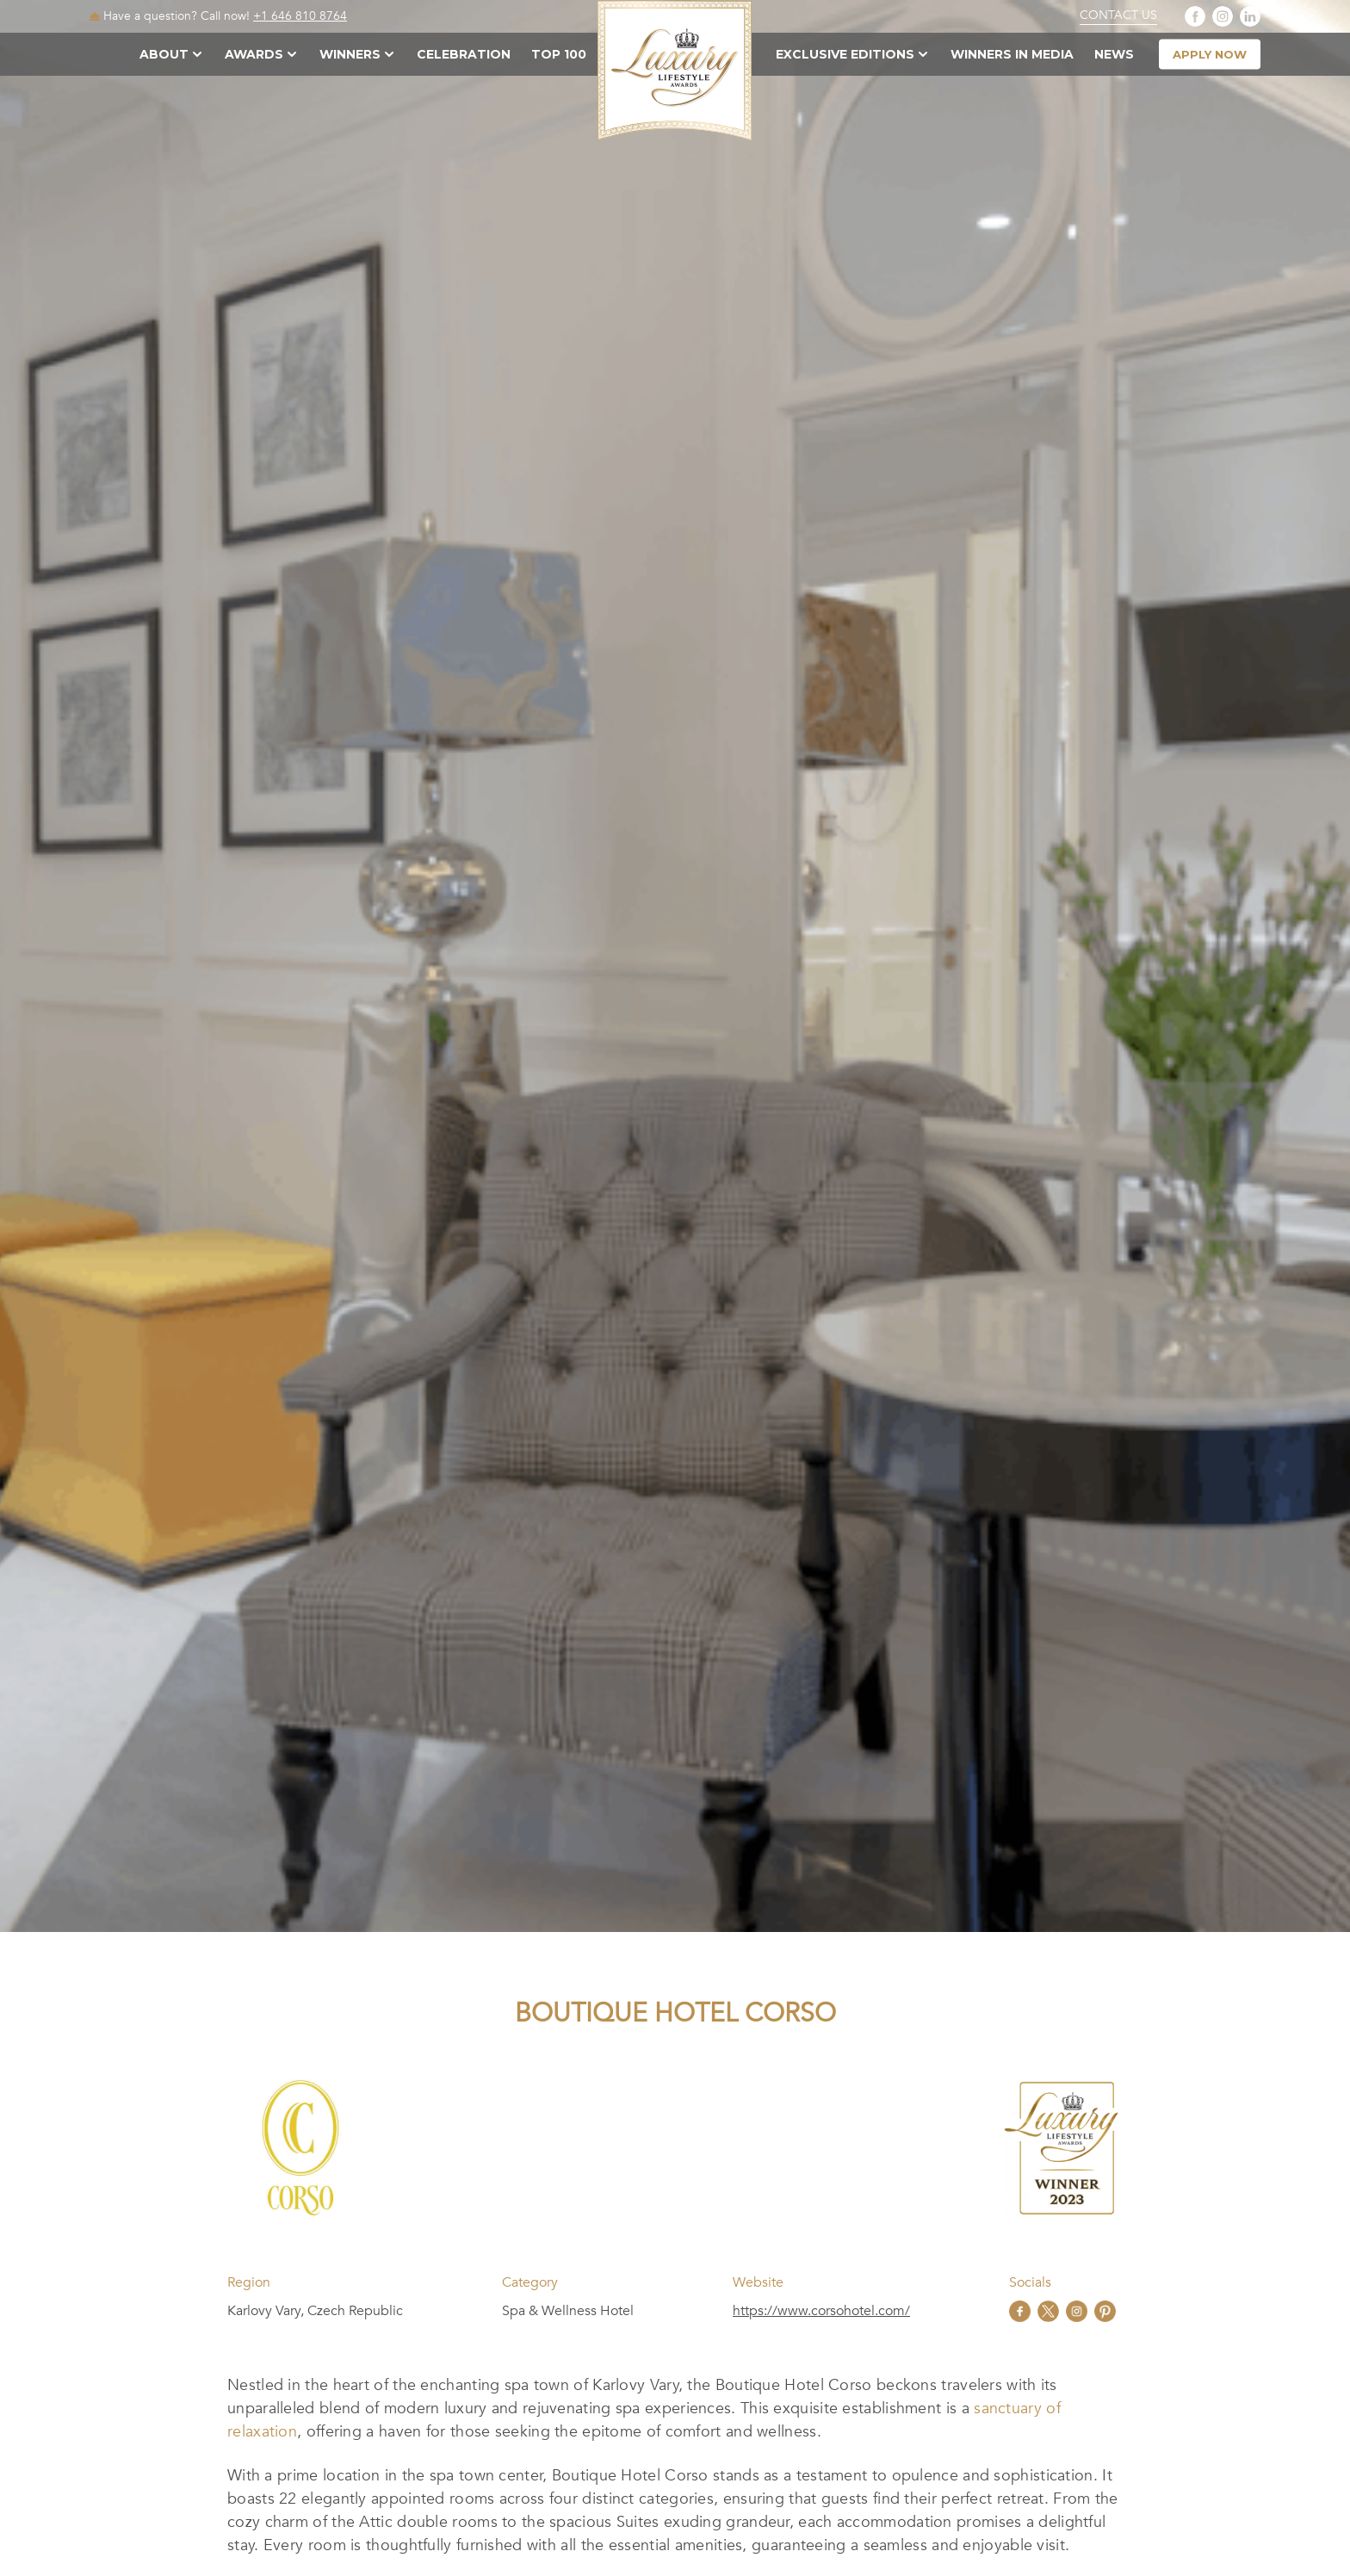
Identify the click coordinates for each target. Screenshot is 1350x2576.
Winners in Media (1012, 54)
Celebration (464, 54)
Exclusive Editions (845, 54)
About (164, 54)
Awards (254, 54)
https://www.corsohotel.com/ (821, 2310)
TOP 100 (558, 54)
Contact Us (1118, 15)
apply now (1210, 54)
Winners (350, 54)
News (1114, 54)
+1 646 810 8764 (300, 16)
